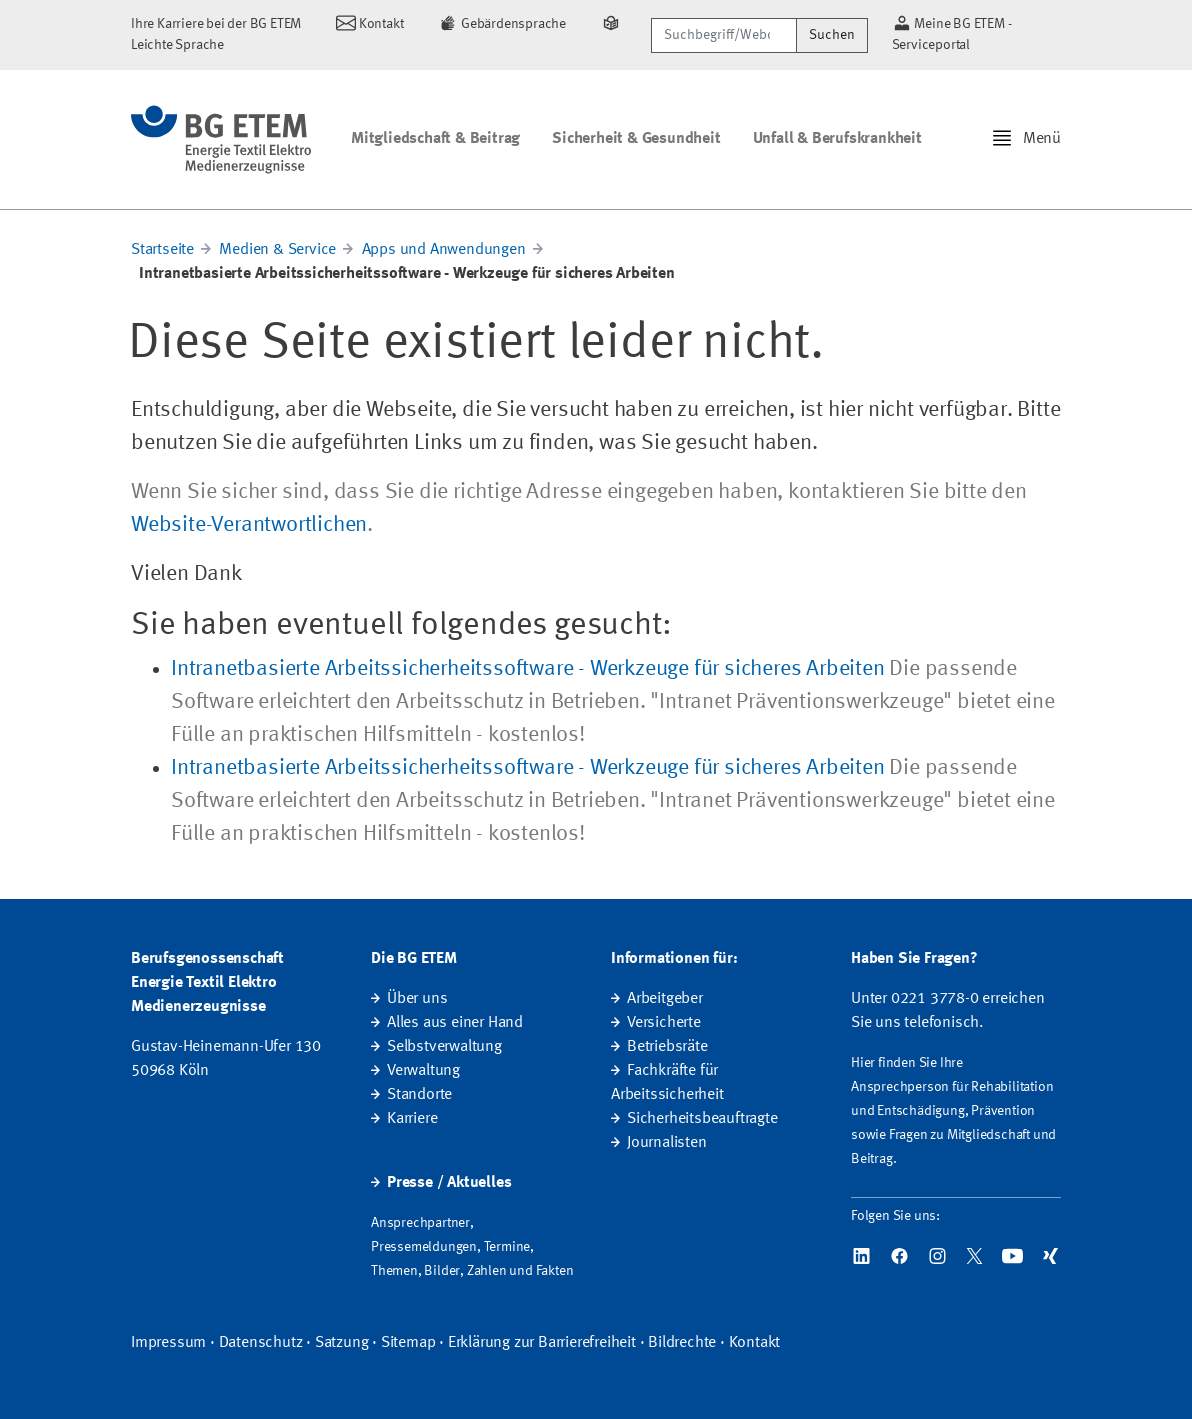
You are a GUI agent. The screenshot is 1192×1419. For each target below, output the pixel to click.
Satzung (342, 1343)
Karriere (412, 1119)
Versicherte (664, 1023)
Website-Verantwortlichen (249, 525)
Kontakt (755, 1343)
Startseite (162, 250)
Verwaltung (423, 1071)
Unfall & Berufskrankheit (837, 139)
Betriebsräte (667, 1047)
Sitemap (408, 1343)
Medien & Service (277, 250)
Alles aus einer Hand (455, 1023)
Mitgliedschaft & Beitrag (435, 139)
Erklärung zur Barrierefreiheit (542, 1343)
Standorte (419, 1095)
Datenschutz (261, 1343)
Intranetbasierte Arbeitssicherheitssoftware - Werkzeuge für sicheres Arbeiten (528, 669)
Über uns (417, 999)
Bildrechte (682, 1343)
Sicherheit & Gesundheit (636, 139)
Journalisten (667, 1143)
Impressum (168, 1343)
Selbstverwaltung (444, 1047)
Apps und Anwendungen (444, 250)
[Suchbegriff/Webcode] (723, 35)
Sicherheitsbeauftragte (702, 1119)
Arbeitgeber (665, 999)
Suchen (832, 35)
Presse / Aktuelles (449, 1183)
